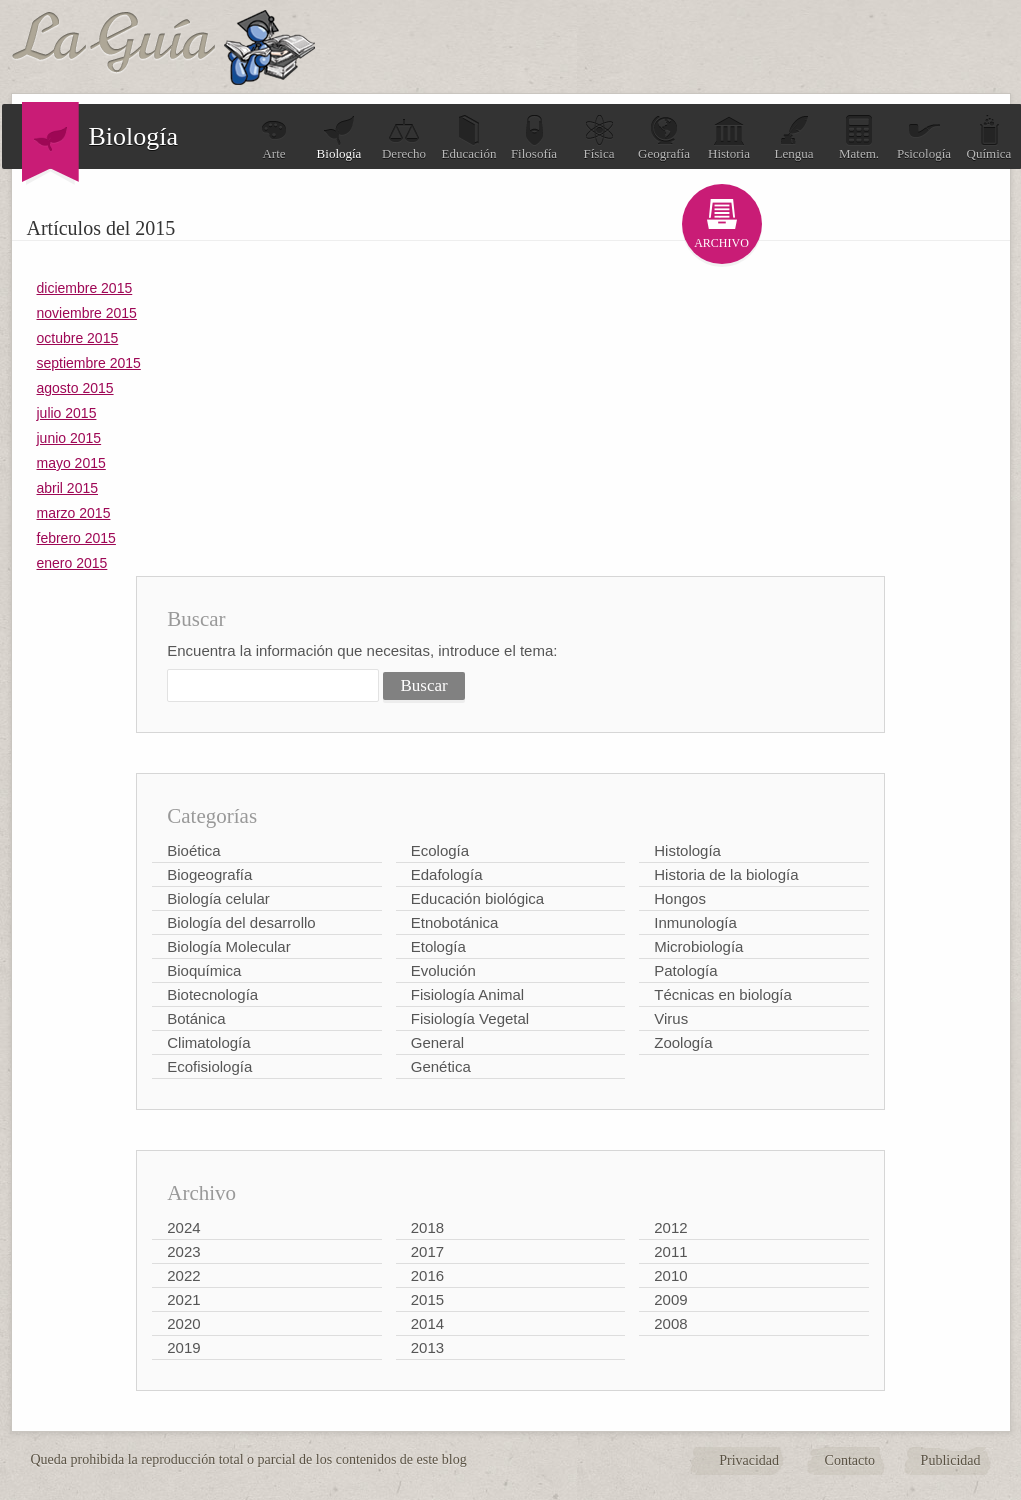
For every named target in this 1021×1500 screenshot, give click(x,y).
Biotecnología (212, 994)
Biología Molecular (228, 946)
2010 (670, 1275)
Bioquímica (204, 970)
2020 (183, 1323)
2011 (670, 1251)
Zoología (683, 1042)
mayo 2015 (71, 463)
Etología (438, 946)
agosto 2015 (75, 388)
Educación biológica (477, 898)
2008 (670, 1323)
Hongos (680, 898)
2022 (183, 1275)
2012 (670, 1227)
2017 (427, 1251)
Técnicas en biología (723, 994)
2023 (183, 1251)
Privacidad (749, 1460)
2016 (427, 1275)
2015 (427, 1299)
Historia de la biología (726, 874)
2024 (183, 1227)
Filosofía (534, 137)
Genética (441, 1066)
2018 (427, 1227)
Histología (687, 850)
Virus (671, 1018)
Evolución (443, 970)
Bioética (193, 850)
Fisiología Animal (467, 994)
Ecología (440, 850)
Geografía (664, 137)
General (437, 1042)
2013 (427, 1347)
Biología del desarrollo (241, 922)
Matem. (859, 137)
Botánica (196, 1018)
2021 (183, 1299)
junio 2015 (69, 438)
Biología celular (218, 898)
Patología (685, 970)
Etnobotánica (455, 922)
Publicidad (951, 1460)
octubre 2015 (78, 338)
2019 (183, 1347)
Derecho (404, 137)
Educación (469, 137)
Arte (274, 137)
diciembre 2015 (85, 288)
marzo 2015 (74, 513)
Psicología (924, 137)
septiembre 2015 (89, 363)
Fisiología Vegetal (470, 1018)
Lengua (794, 137)
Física (599, 137)
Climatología (208, 1042)
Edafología (447, 874)
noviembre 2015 (87, 313)
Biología (339, 137)
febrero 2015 (76, 538)
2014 (427, 1323)
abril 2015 (68, 488)
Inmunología (695, 922)
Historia (729, 137)
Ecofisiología (209, 1066)
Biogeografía (209, 874)
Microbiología (698, 946)
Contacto (850, 1460)
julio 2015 (67, 413)
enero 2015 (72, 563)
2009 (670, 1299)
